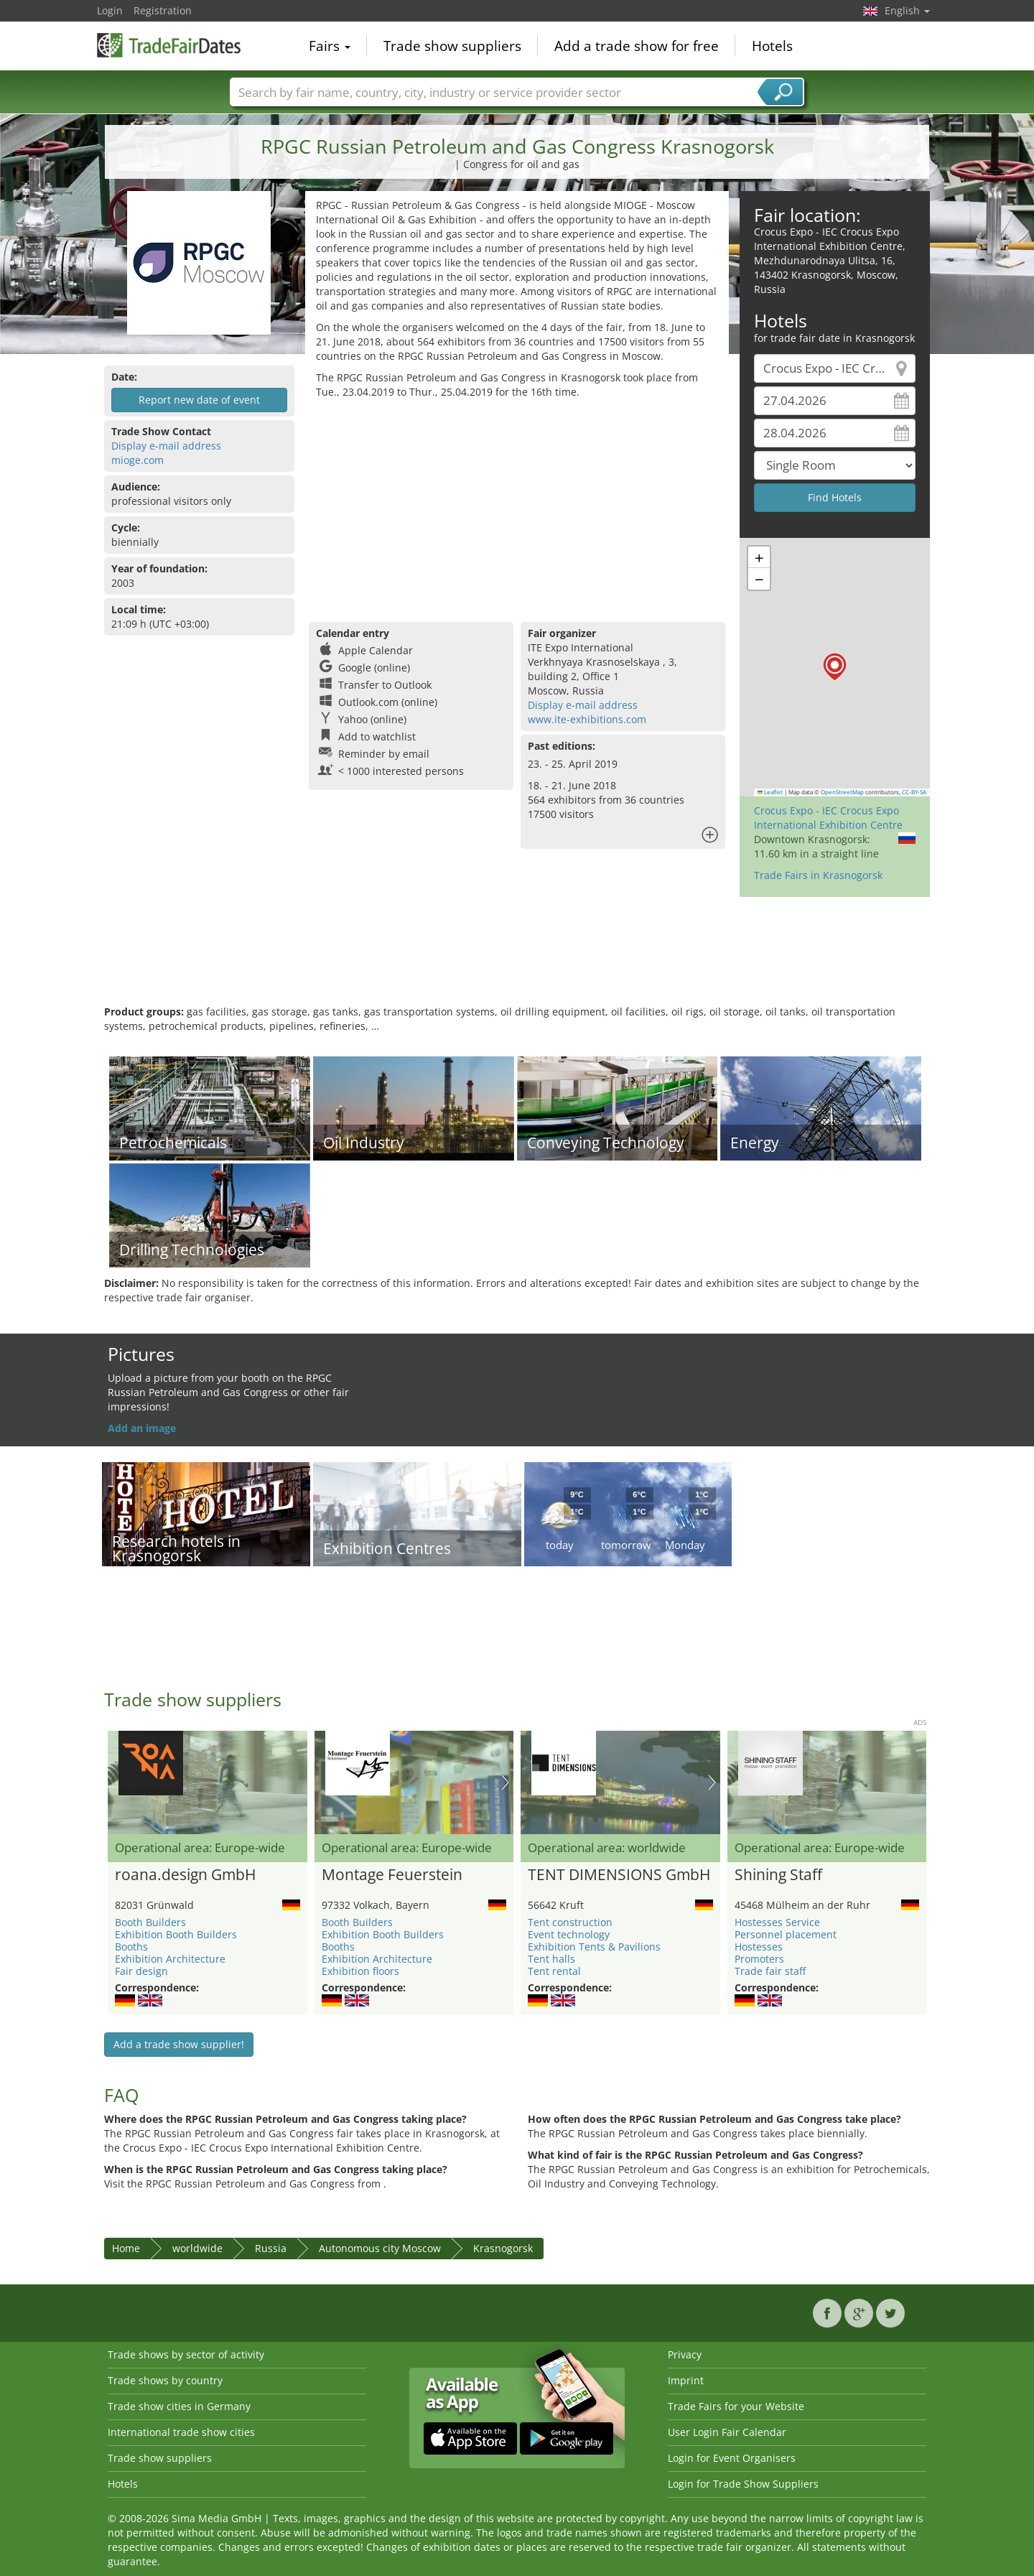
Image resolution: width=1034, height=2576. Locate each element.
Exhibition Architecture (170, 1959)
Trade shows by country (165, 2380)
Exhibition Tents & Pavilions (594, 1946)
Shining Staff (778, 1875)
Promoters (759, 1959)
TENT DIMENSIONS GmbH (619, 1875)
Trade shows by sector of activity (186, 2354)
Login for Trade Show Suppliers (743, 2484)
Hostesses (759, 1946)
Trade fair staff (770, 1971)
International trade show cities (181, 2432)
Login (110, 10)
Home (126, 2248)
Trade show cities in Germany (179, 2406)
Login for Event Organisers (732, 2458)
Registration (163, 10)
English (907, 10)
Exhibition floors (360, 1971)
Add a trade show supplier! (178, 2044)
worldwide (197, 2248)
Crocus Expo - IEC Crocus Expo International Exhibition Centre (828, 818)
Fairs (329, 46)
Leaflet (770, 792)
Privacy (685, 2354)
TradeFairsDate (169, 44)
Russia (271, 2248)
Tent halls (551, 1959)
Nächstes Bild (505, 1782)
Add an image (142, 1428)
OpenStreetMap (842, 792)
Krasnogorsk (503, 2248)
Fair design (141, 1971)
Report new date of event (199, 399)
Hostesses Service (777, 1922)
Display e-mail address (166, 445)
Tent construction (570, 1922)
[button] (834, 667)
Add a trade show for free (636, 46)
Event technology (569, 1934)
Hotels (772, 46)
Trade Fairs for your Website (736, 2406)
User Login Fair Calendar (727, 2432)
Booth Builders (150, 1922)
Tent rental (554, 1971)
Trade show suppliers (452, 46)
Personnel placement (786, 1934)
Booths (131, 1946)
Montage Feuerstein (392, 1875)
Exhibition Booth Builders (176, 1934)
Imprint (686, 2380)
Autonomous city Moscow (380, 2248)
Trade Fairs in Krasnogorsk (818, 875)
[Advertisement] (517, 507)
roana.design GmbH (185, 1875)
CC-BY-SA (914, 792)
